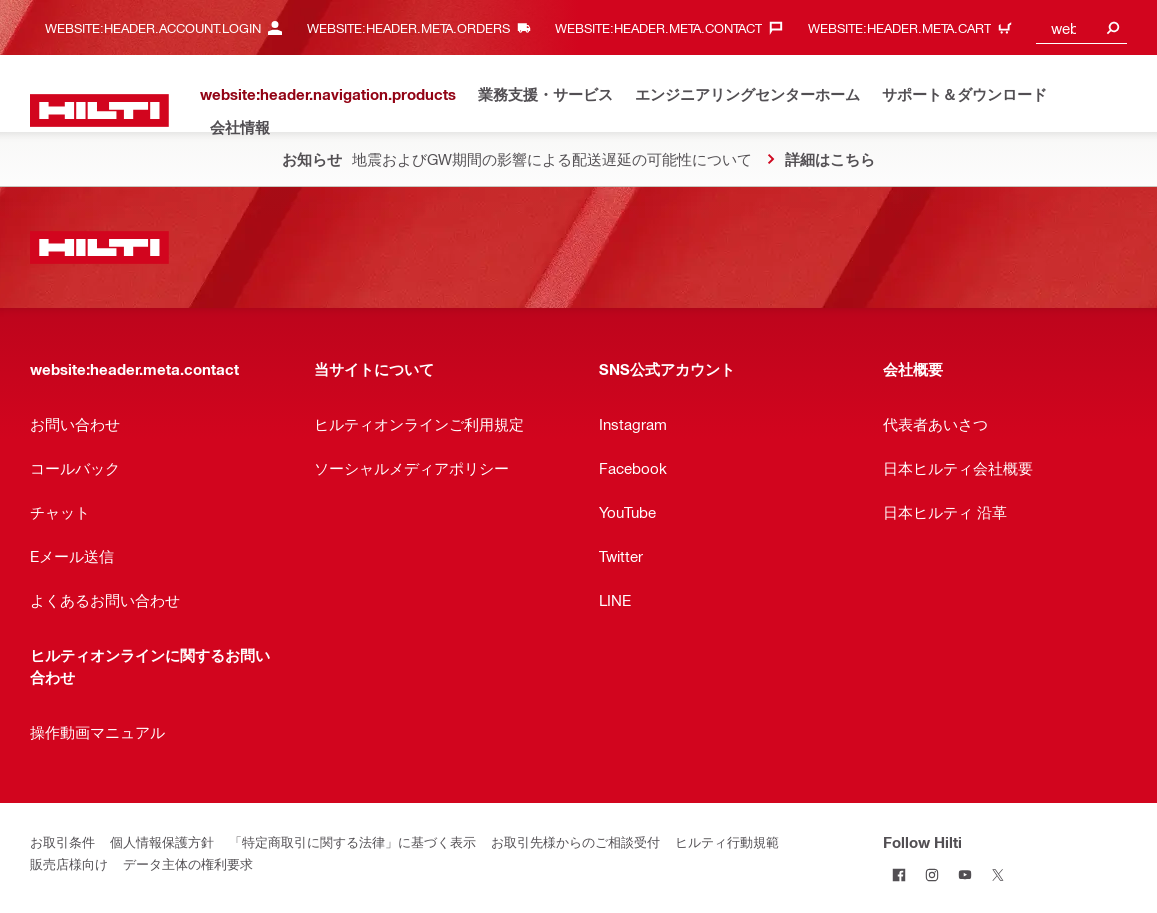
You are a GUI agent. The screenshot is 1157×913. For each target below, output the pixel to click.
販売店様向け (69, 863)
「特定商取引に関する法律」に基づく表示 (352, 841)
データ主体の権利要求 (188, 863)
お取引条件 (62, 841)
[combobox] (1081, 27)
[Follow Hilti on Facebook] (899, 874)
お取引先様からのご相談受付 (575, 841)
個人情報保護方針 (162, 841)
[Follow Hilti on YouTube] (965, 874)
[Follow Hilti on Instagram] (932, 874)
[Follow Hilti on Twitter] (998, 874)
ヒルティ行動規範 (727, 841)
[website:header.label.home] (99, 110)
